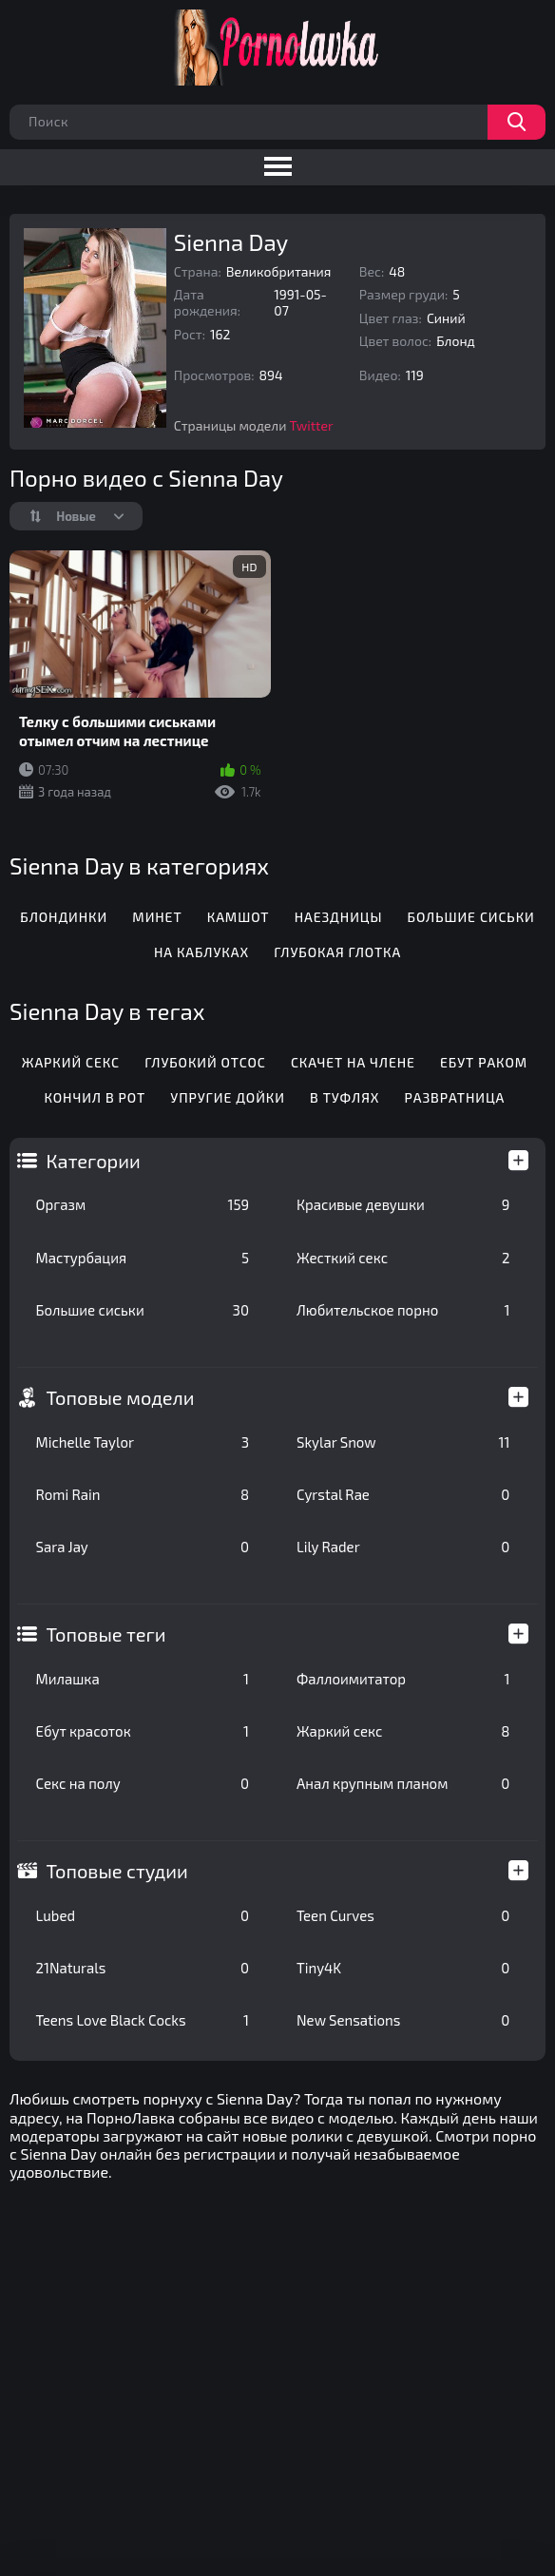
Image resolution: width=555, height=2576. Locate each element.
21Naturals (142, 1967)
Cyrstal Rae (403, 1494)
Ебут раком (483, 1062)
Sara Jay (142, 1546)
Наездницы (339, 917)
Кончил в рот (95, 1097)
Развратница (455, 1097)
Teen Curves (403, 1915)
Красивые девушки (403, 1204)
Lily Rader (403, 1546)
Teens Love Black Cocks (142, 2019)
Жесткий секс (403, 1257)
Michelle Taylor (142, 1442)
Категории (94, 1160)
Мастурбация (142, 1257)
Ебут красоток (142, 1731)
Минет (157, 917)
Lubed (142, 1915)
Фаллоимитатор (403, 1678)
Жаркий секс (403, 1731)
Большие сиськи (142, 1309)
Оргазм (142, 1204)
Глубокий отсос (204, 1062)
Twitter (312, 425)
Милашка (142, 1678)
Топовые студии (117, 1870)
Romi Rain (142, 1494)
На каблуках (201, 952)
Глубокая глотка (337, 952)
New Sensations (403, 2019)
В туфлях (344, 1097)
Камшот (238, 917)
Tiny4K (403, 1967)
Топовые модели (121, 1397)
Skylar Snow (403, 1442)
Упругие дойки (227, 1097)
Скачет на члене (353, 1062)
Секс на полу (142, 1783)
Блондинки (63, 917)
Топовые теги (106, 1634)
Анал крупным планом (403, 1783)
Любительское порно (403, 1309)
